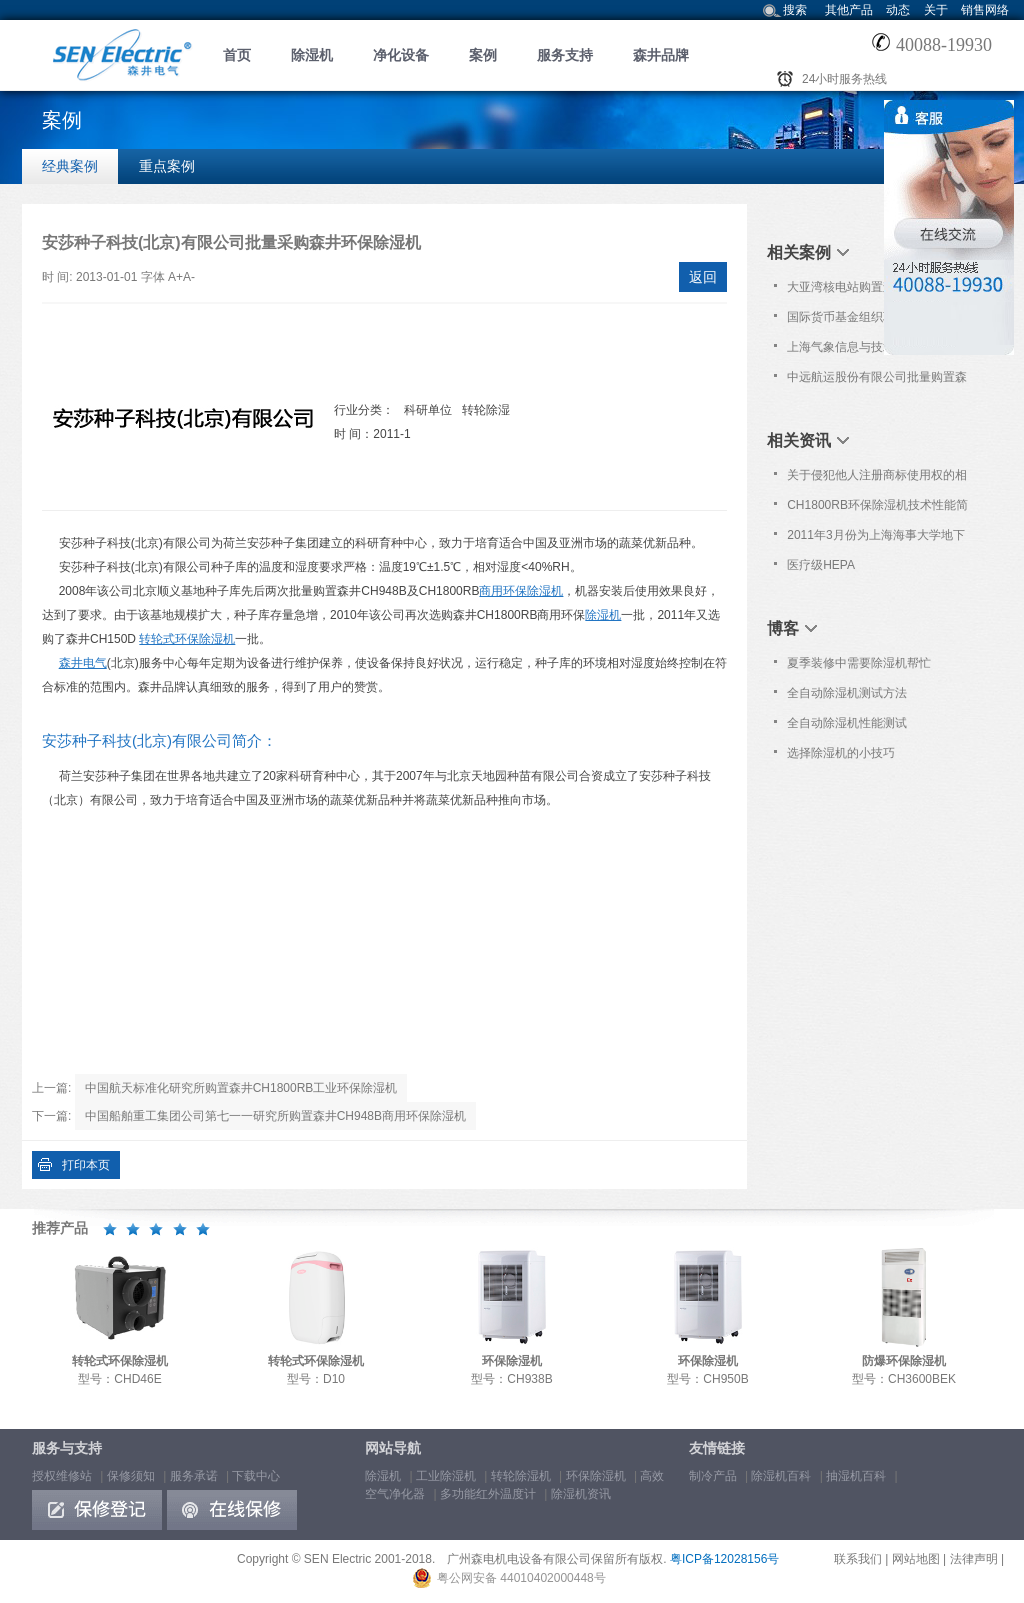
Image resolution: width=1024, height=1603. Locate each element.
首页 (237, 55)
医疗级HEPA (821, 565)
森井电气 (83, 663)
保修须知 (131, 1476)
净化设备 (401, 55)
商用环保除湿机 (521, 591)
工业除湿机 (446, 1476)
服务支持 (565, 55)
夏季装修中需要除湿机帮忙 (859, 663)
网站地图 (916, 1559)
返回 (703, 277)
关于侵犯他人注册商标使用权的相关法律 (877, 479)
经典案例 (70, 166)
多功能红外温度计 (488, 1494)
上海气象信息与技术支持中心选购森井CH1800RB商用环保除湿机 (877, 351)
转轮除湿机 (521, 1476)
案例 (483, 55)
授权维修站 (62, 1476)
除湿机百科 (781, 1476)
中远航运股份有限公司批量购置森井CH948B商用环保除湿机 (877, 381)
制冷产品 (713, 1476)
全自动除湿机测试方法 (847, 693)
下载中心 (256, 1476)
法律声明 (974, 1559)
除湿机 (312, 55)
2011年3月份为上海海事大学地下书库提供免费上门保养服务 (875, 539)
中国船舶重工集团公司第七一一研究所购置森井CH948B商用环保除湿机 (275, 1116)
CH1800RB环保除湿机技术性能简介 (877, 509)
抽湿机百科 (856, 1476)
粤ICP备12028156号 (724, 1559)
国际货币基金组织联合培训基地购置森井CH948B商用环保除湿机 (877, 321)
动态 (898, 10)
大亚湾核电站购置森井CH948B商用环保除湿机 (875, 291)
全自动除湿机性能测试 (847, 723)
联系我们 (858, 1559)
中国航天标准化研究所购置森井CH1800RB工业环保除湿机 (241, 1088)
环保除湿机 (596, 1476)
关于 (936, 10)
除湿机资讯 (581, 1494)
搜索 (795, 10)
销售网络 (985, 10)
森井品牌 (661, 55)
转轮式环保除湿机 (187, 639)
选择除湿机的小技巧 (841, 753)
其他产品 (849, 10)
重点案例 (167, 166)
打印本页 (86, 1165)
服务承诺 (194, 1476)
